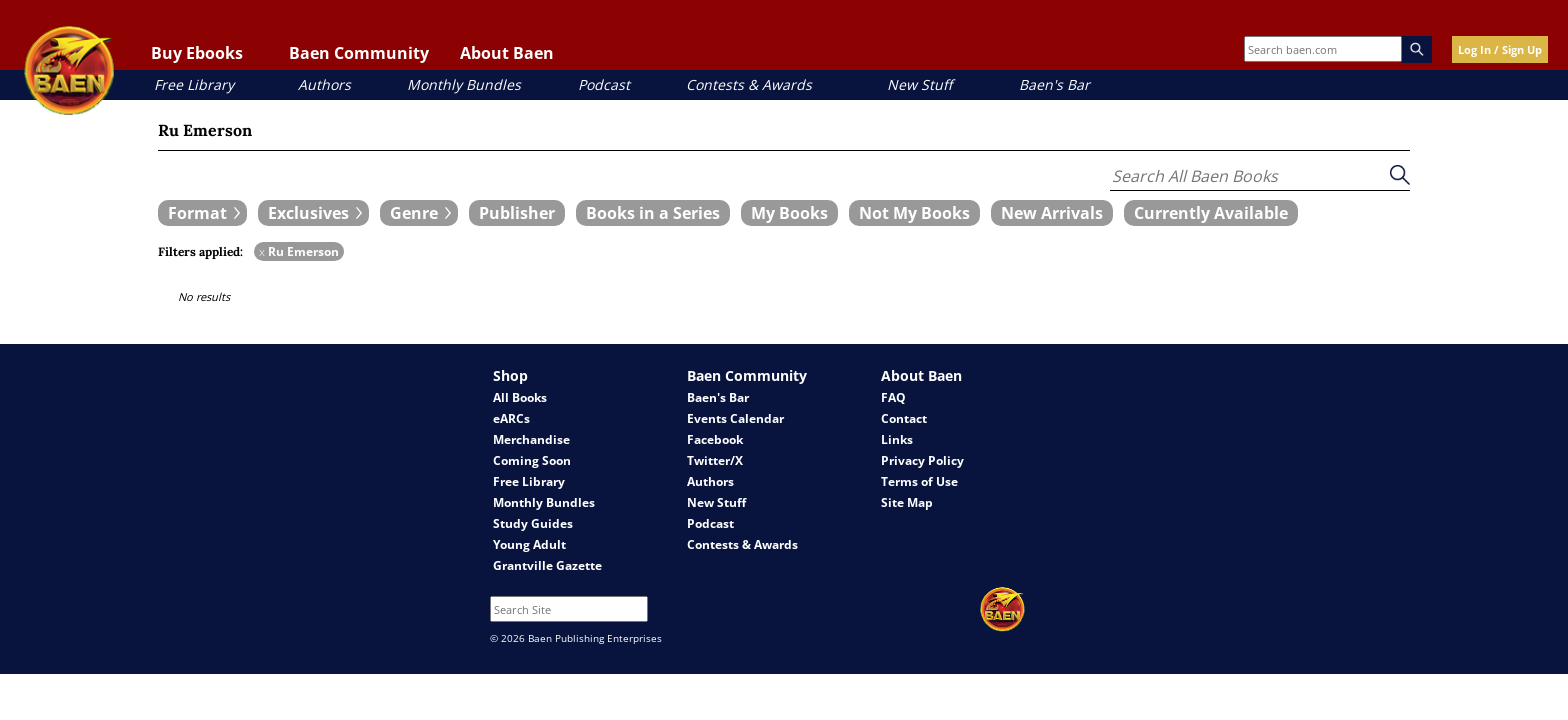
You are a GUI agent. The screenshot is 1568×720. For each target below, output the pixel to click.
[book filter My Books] (789, 213)
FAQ (893, 397)
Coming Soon (532, 460)
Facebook (715, 439)
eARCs (511, 418)
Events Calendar (735, 418)
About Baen (507, 53)
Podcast (604, 84)
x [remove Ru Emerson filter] (262, 251)
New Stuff (919, 84)
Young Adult (529, 544)
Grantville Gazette (547, 565)
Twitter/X (715, 460)
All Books (520, 397)
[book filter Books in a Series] (653, 213)
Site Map (907, 502)
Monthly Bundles (464, 84)
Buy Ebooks (197, 53)
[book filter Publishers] (517, 213)
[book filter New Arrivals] (1052, 213)
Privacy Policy (922, 460)
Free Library (194, 84)
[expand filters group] (202, 213)
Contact (904, 418)
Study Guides (533, 523)
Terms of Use (919, 481)
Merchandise (531, 439)
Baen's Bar (1054, 84)
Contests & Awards (749, 84)
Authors (324, 84)
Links (897, 439)
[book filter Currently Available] (1211, 213)
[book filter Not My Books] (914, 213)
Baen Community (359, 53)
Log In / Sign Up (1500, 49)
